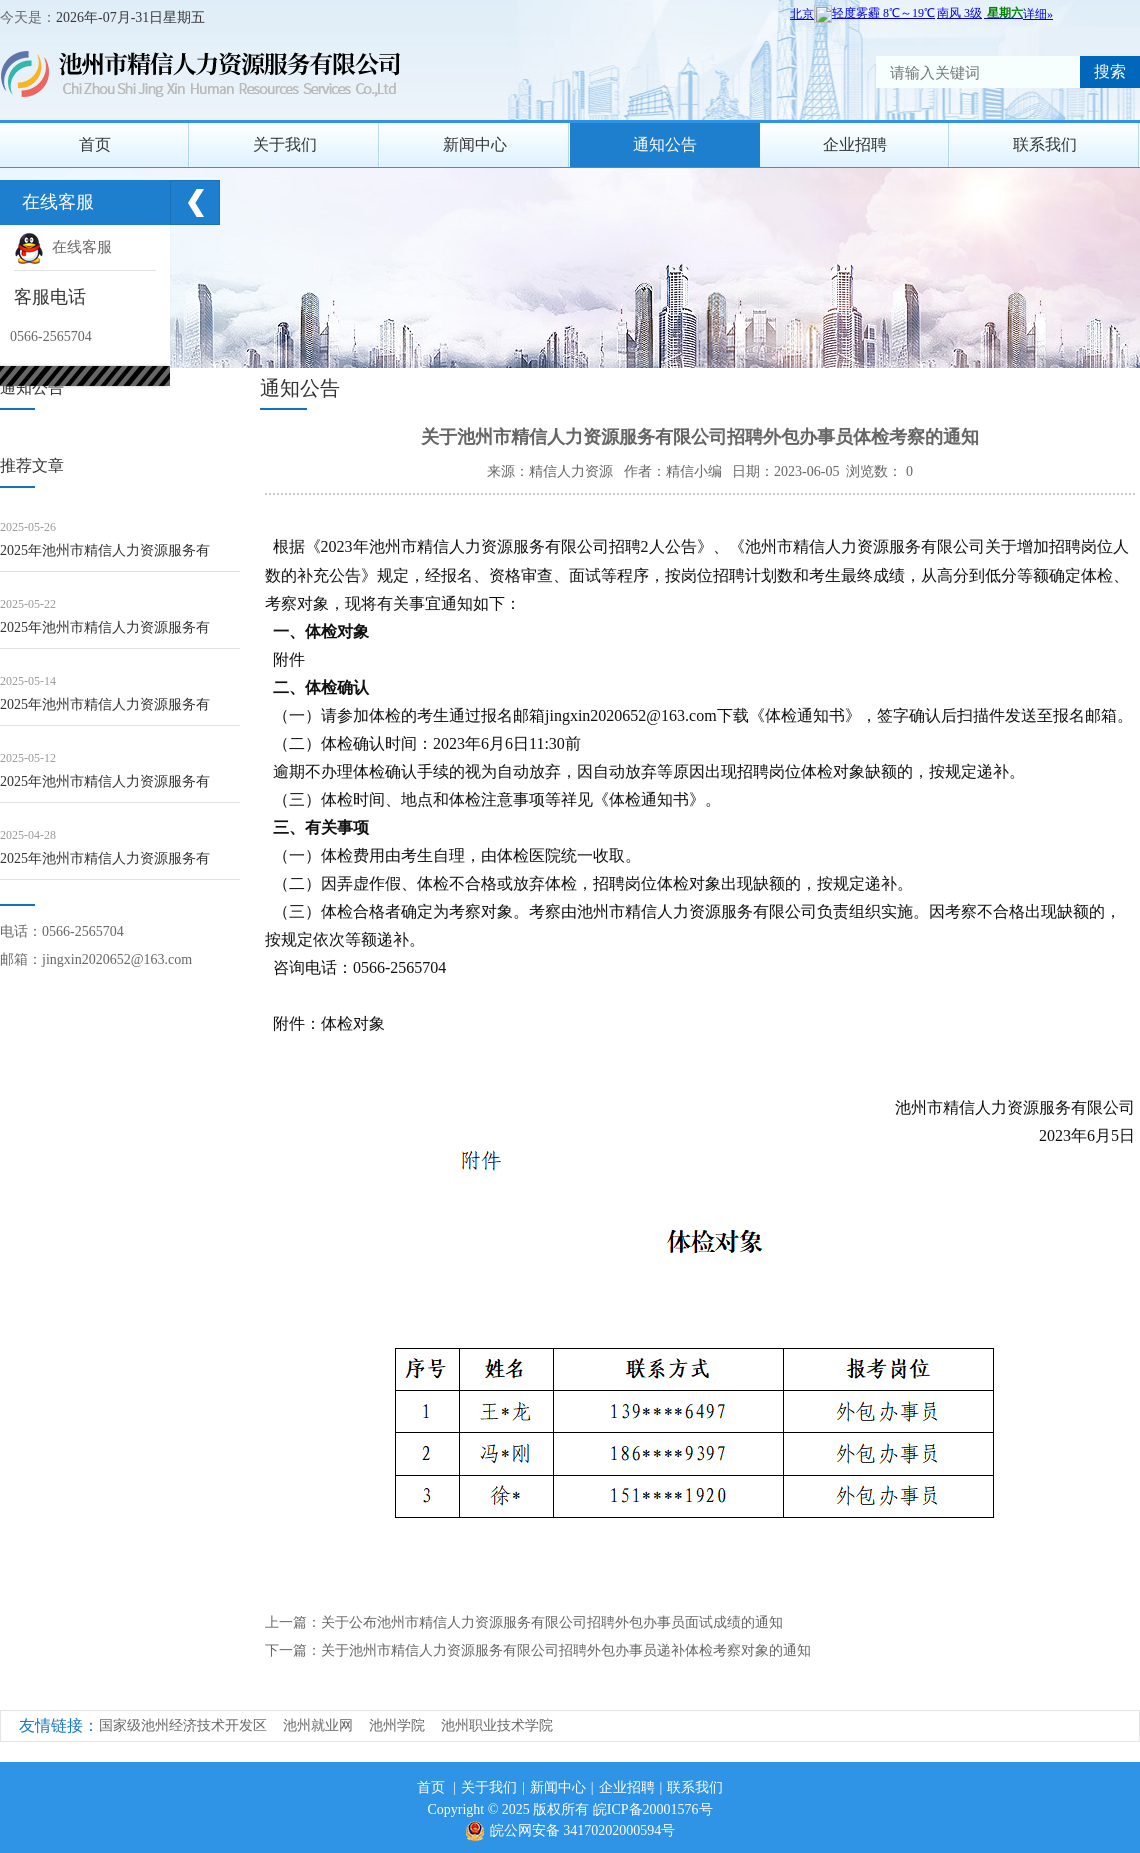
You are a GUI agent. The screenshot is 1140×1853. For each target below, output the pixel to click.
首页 (95, 144)
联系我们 (1045, 144)
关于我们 (285, 144)
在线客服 (63, 247)
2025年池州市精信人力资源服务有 (105, 550)
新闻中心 (475, 144)
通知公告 (665, 144)
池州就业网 (318, 1725)
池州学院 (397, 1725)
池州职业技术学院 (497, 1725)
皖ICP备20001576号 (653, 1809)
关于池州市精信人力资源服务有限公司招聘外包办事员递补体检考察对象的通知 (566, 1650)
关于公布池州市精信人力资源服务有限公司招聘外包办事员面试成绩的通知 (552, 1622)
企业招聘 (855, 144)
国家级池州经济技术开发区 (183, 1725)
